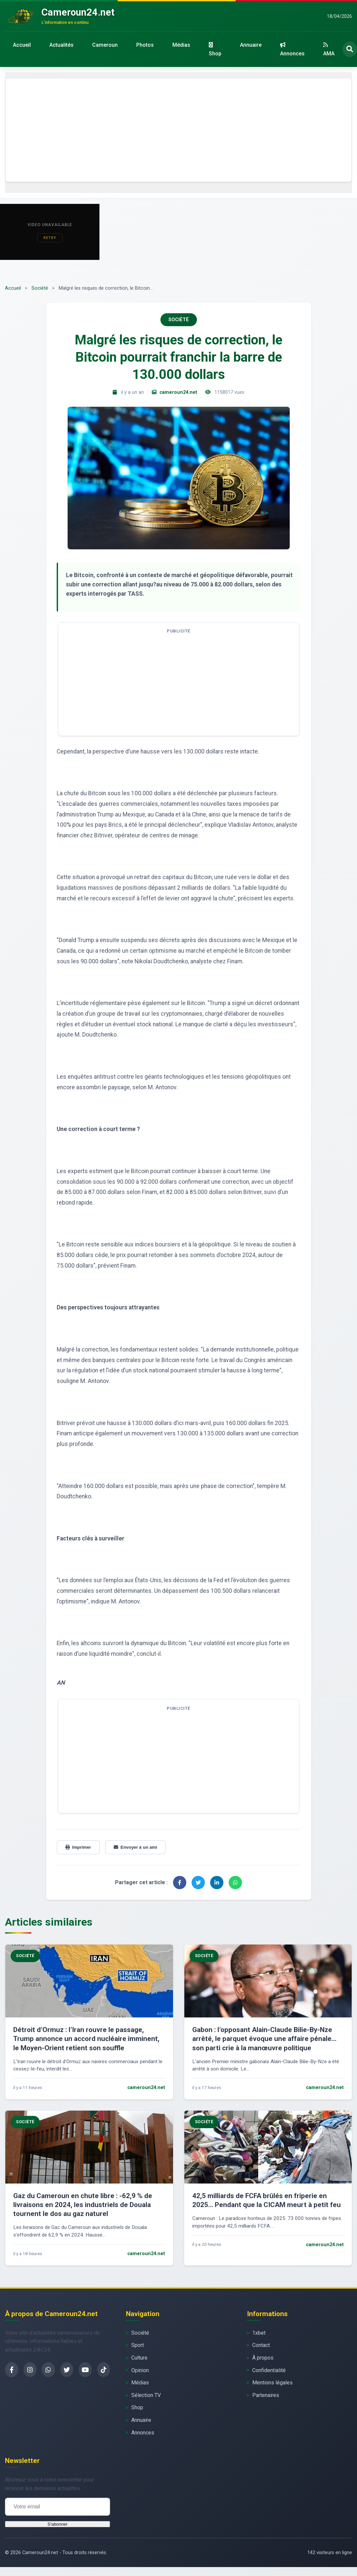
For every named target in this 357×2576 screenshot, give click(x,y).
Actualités (61, 45)
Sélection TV (146, 2395)
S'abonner (57, 2524)
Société (39, 288)
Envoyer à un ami (135, 1847)
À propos (262, 2358)
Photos (145, 45)
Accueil (22, 45)
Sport (137, 2345)
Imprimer (78, 1847)
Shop (215, 49)
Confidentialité (269, 2370)
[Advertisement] (178, 130)
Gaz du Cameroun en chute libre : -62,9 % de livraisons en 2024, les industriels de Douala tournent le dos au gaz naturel (82, 2205)
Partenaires (265, 2395)
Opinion (140, 2370)
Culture (139, 2358)
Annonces (292, 49)
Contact (261, 2345)
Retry (49, 238)
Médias (181, 45)
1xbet (259, 2333)
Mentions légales (272, 2382)
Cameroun (105, 45)
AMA (328, 49)
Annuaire (251, 45)
